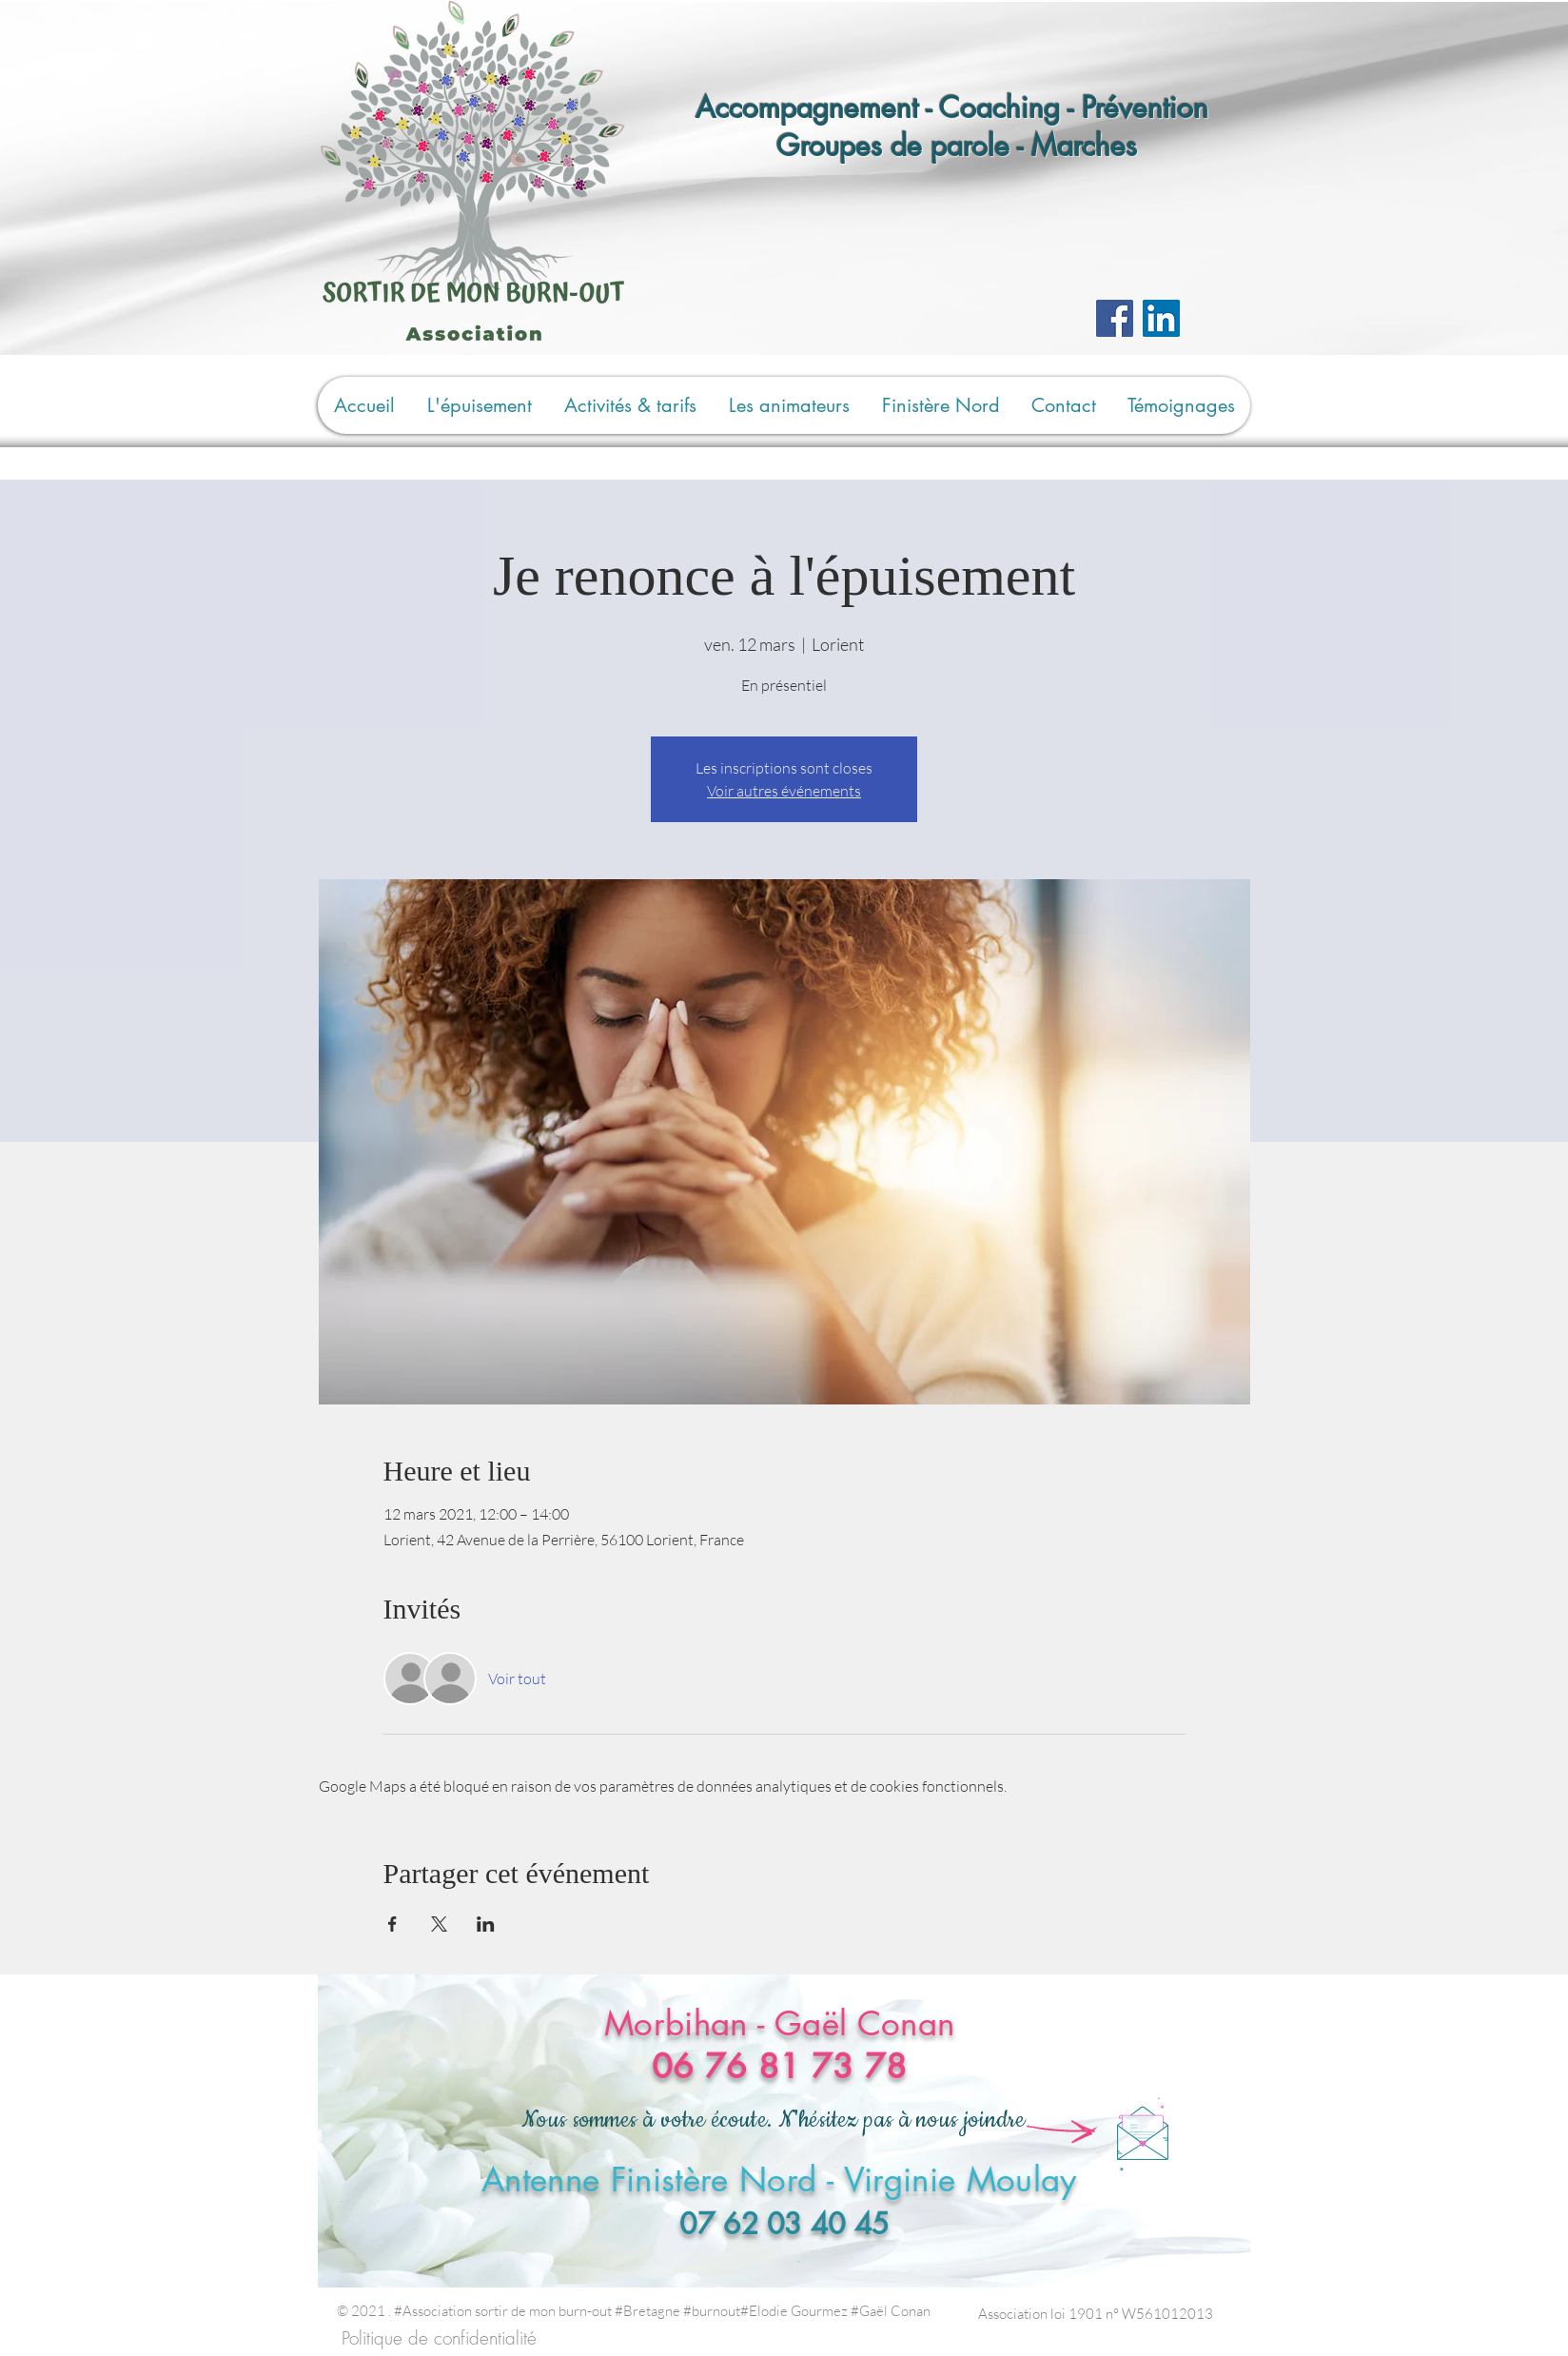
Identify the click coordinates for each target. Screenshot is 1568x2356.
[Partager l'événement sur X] (439, 1924)
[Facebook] (1114, 318)
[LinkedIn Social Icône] (1161, 318)
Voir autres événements (784, 790)
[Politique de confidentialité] (439, 2338)
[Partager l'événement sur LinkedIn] (486, 1924)
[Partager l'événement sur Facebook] (392, 1924)
